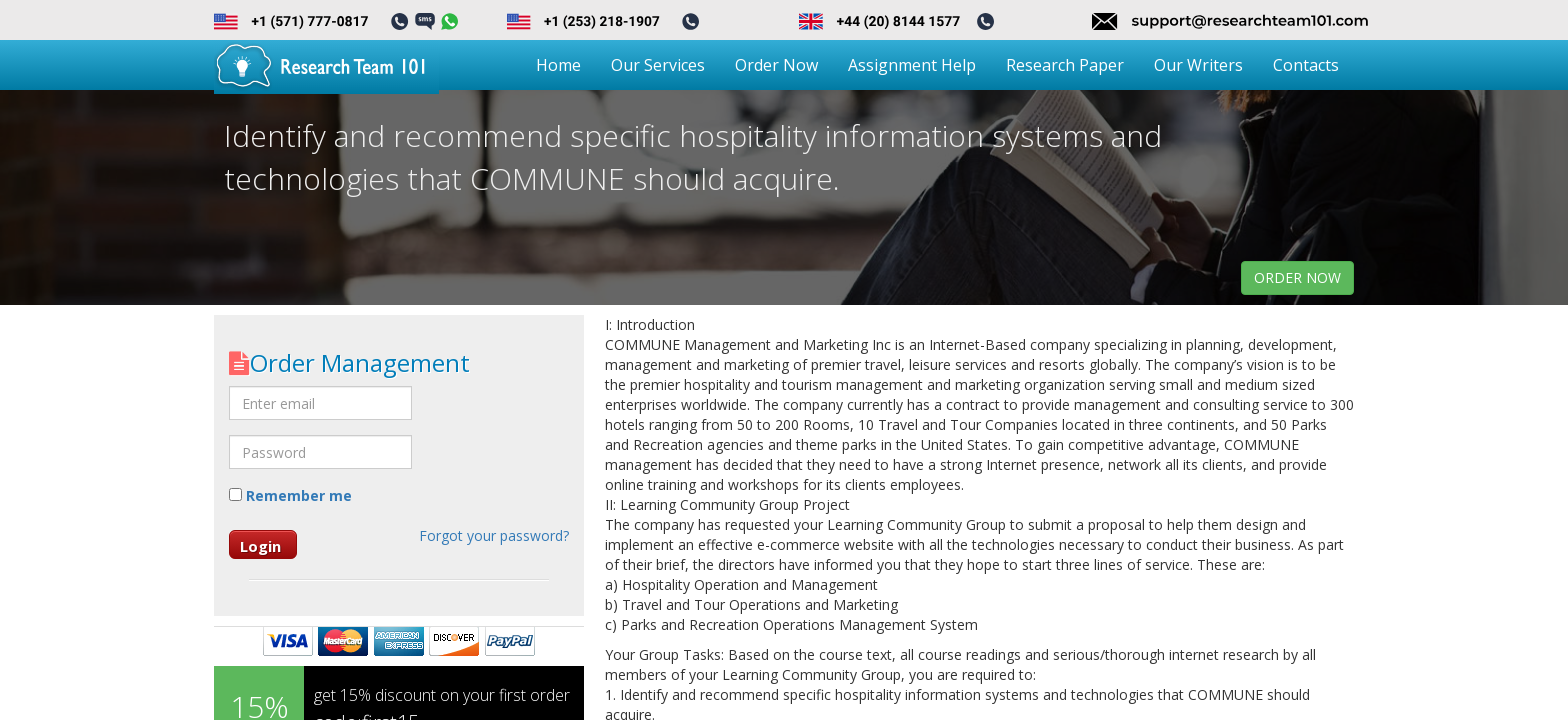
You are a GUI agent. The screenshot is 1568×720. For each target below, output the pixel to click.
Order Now (776, 65)
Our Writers (1198, 65)
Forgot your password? (494, 535)
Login (260, 546)
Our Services (658, 65)
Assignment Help (912, 65)
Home (558, 65)
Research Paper (1065, 65)
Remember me (290, 495)
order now (1297, 277)
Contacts (1306, 65)
